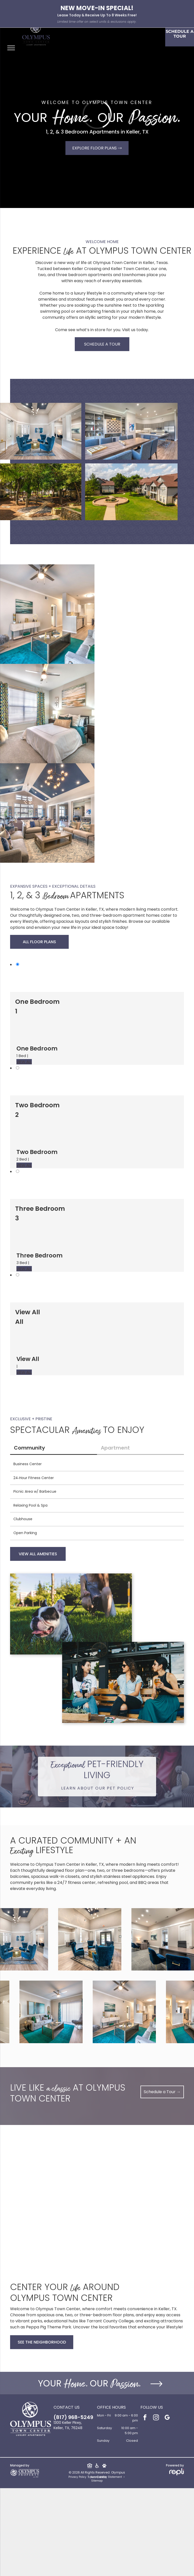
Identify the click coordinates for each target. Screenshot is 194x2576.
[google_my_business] (167, 2418)
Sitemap (97, 2481)
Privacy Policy (77, 2477)
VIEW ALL (24, 1061)
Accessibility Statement (106, 2477)
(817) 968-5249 (73, 2417)
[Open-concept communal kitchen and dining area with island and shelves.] (131, 431)
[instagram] (156, 2418)
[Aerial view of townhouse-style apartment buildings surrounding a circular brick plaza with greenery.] (131, 491)
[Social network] (89, 2466)
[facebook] (144, 2418)
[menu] (11, 48)
